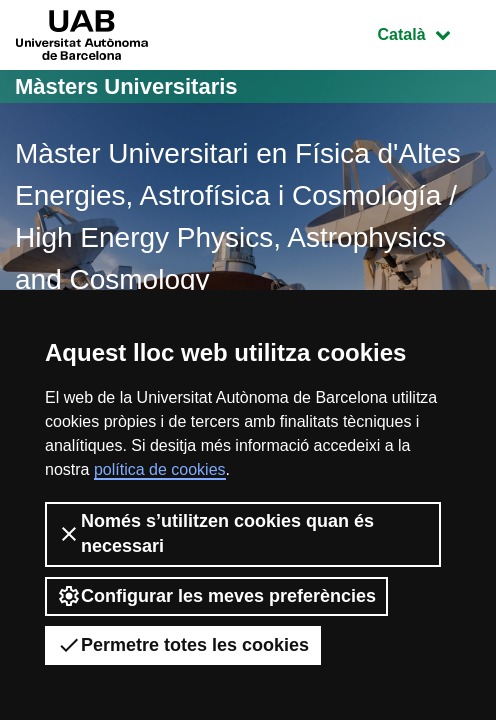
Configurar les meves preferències (216, 596)
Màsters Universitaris (126, 86)
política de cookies (160, 469)
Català (429, 32)
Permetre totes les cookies (183, 645)
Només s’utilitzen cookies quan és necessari (215, 533)
